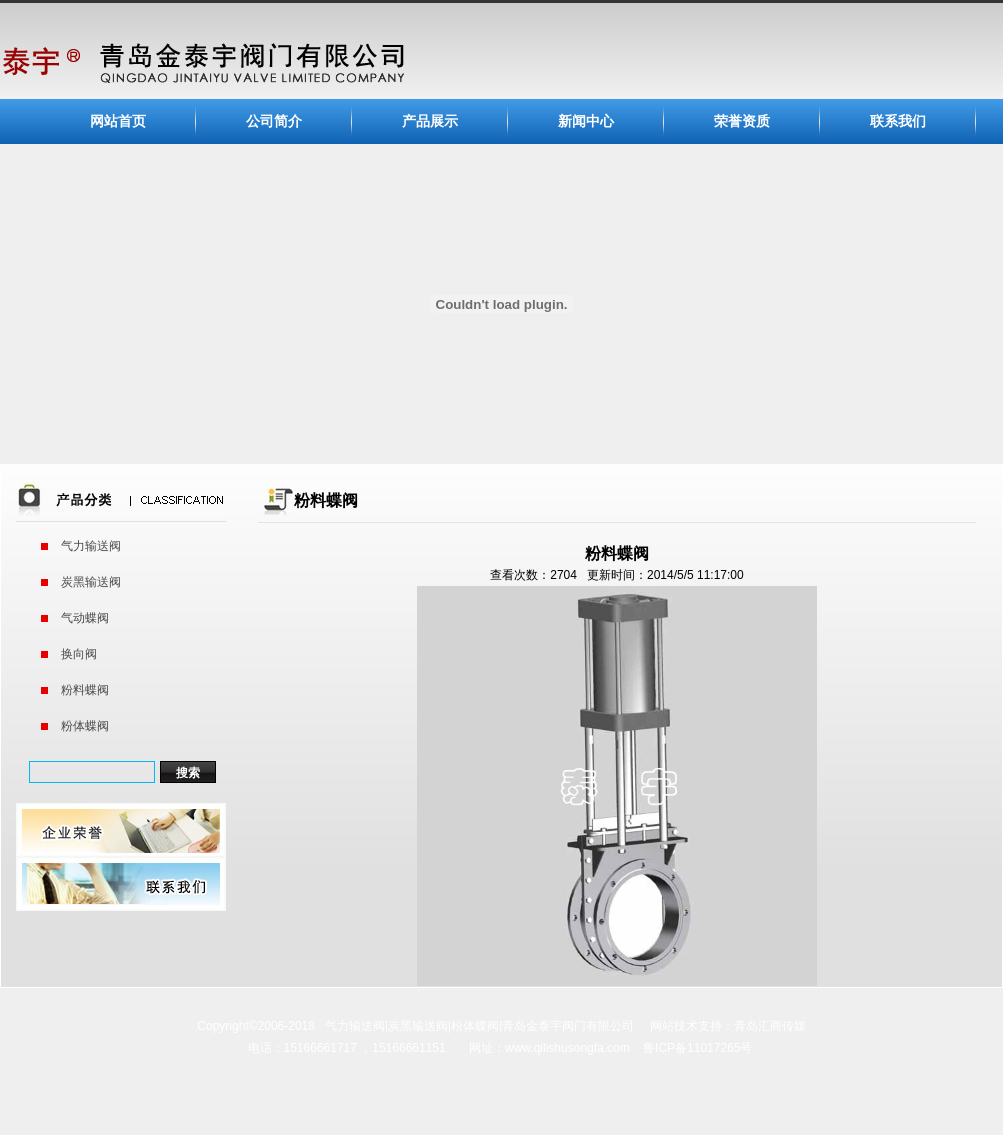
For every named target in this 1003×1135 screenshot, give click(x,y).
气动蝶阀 (85, 618)
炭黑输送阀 (91, 582)
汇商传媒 (782, 1026)
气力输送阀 (91, 546)
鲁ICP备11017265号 (697, 1048)
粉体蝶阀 (85, 726)
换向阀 (79, 654)
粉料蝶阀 (85, 690)
